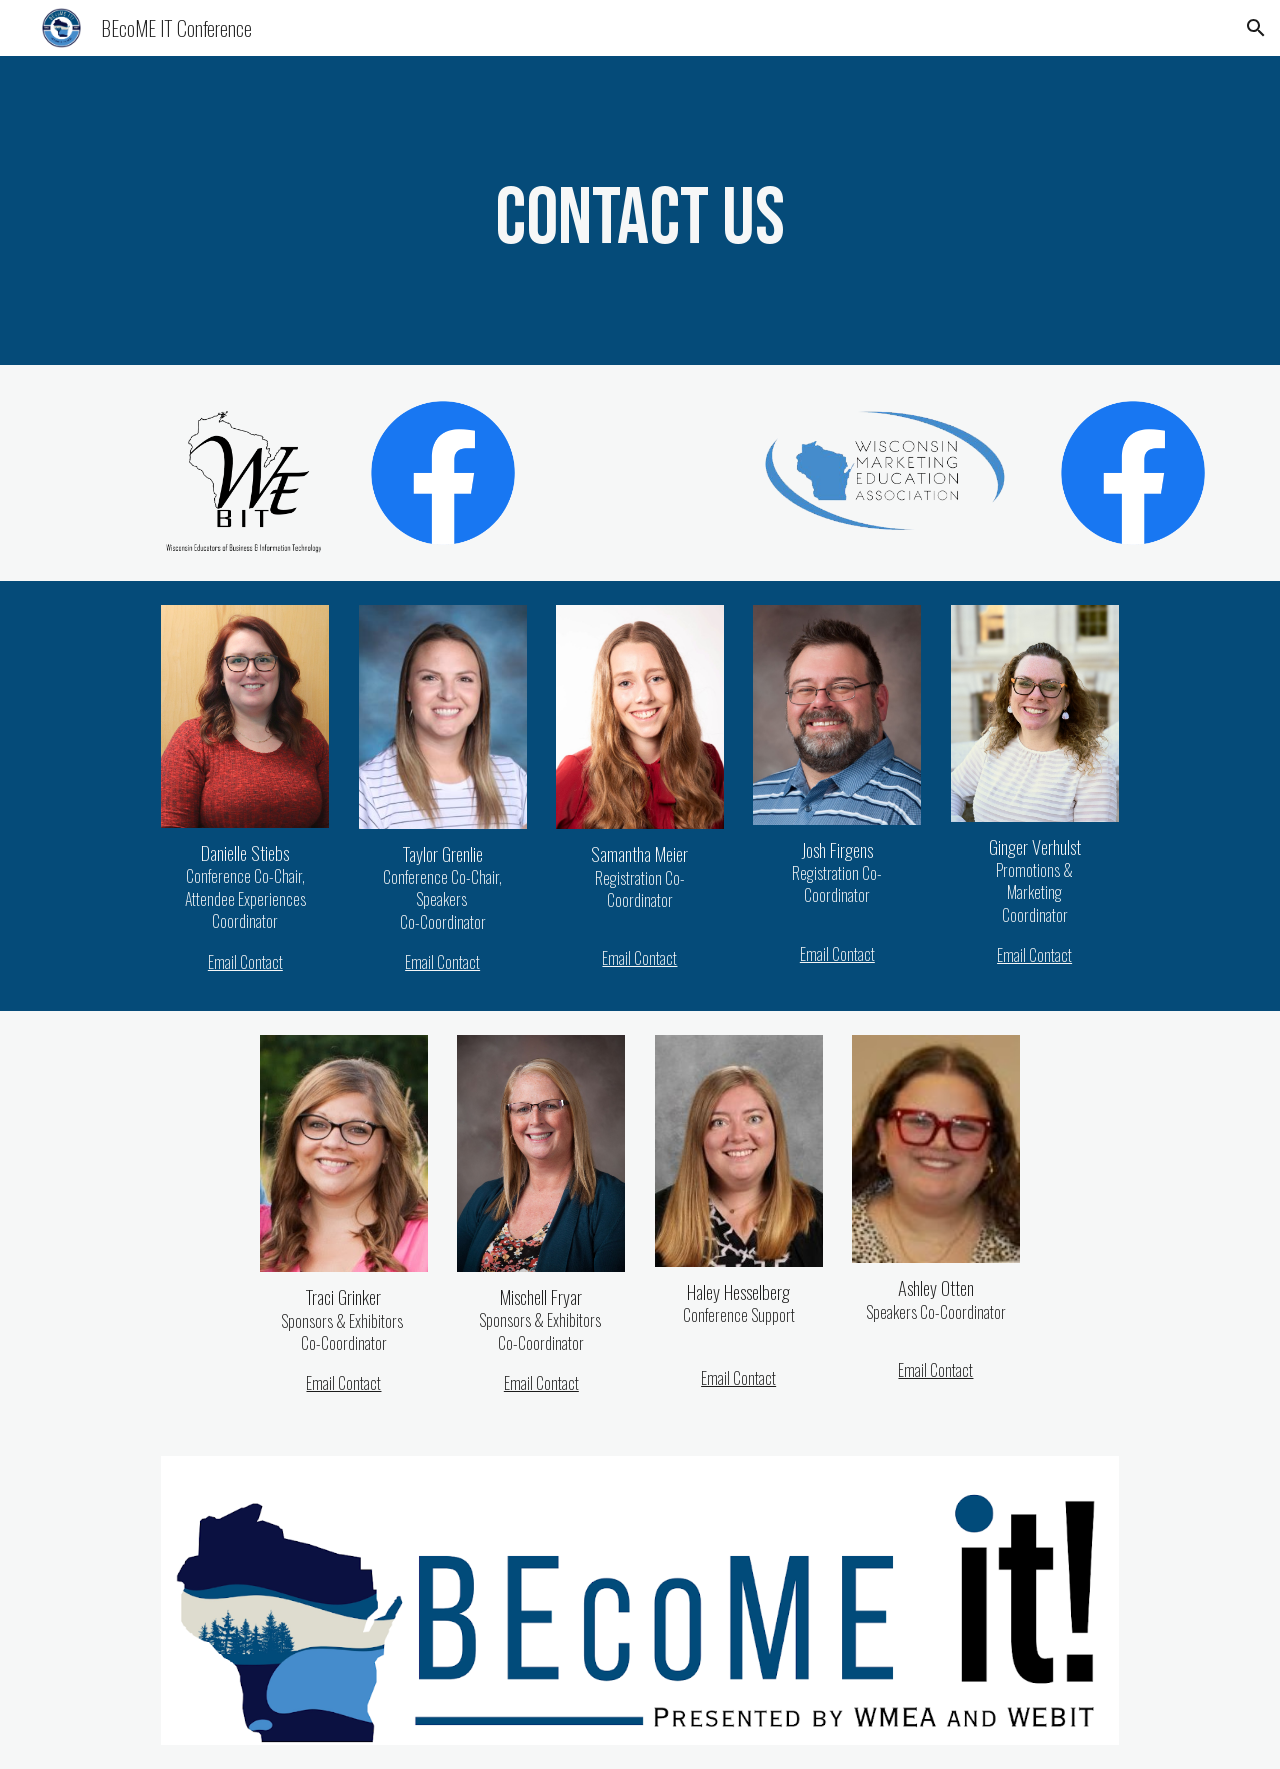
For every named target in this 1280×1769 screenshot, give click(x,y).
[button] (1256, 28)
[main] (640, 210)
